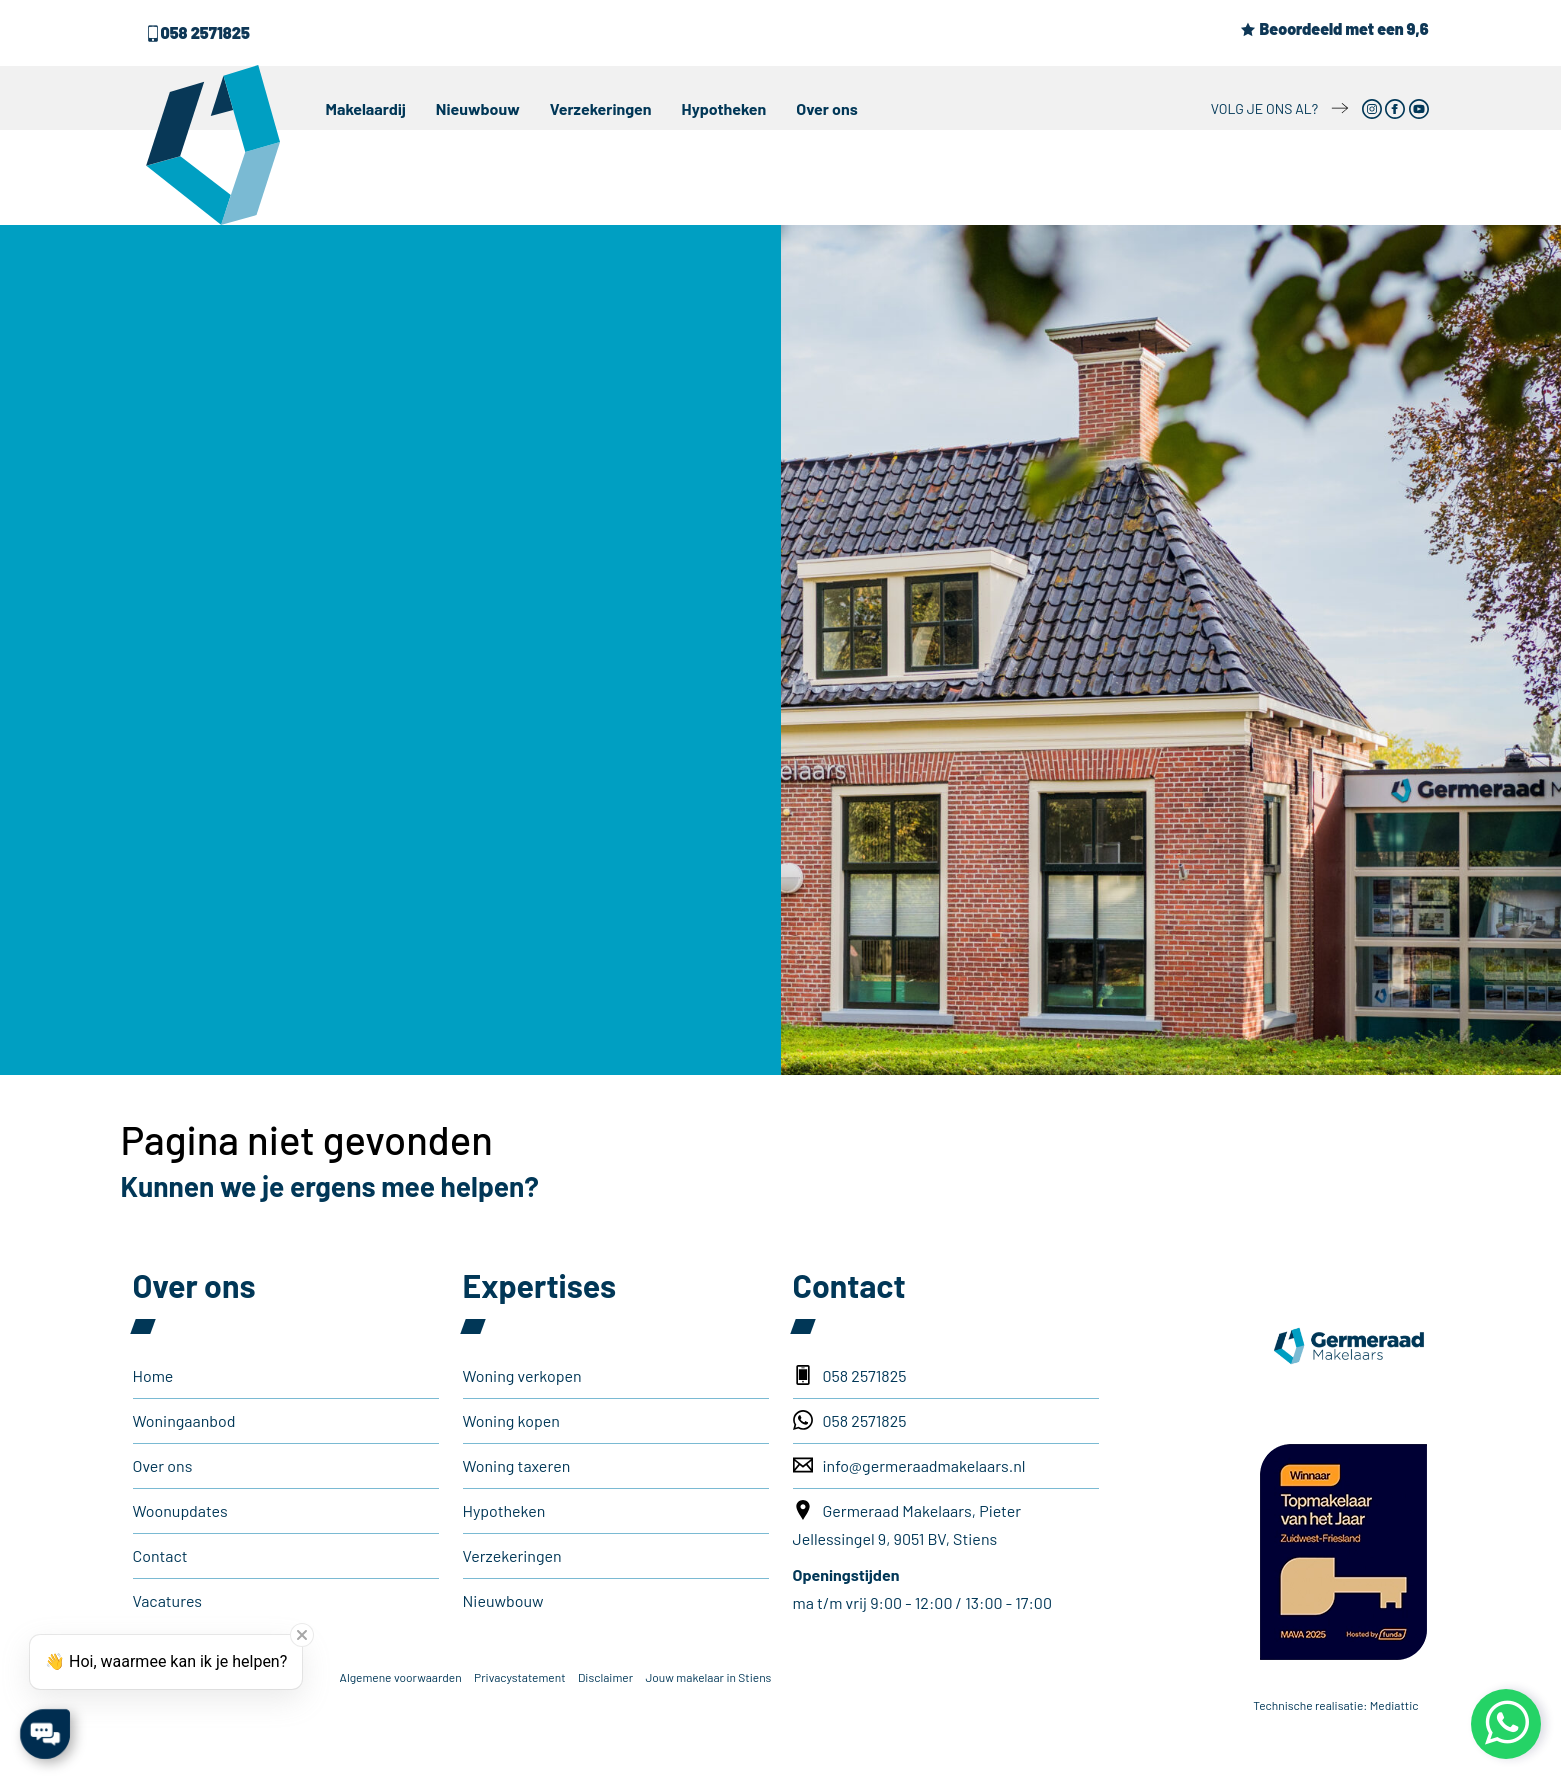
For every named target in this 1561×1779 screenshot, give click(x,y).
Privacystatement (519, 1677)
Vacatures (168, 1600)
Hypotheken (724, 108)
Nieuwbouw (478, 108)
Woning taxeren (517, 1465)
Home (153, 1375)
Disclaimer (605, 1677)
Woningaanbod (184, 1420)
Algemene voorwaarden (401, 1677)
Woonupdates (180, 1510)
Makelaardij (366, 108)
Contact (160, 1555)
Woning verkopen (522, 1375)
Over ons (827, 108)
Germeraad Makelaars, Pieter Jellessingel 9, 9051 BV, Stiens (907, 1524)
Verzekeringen (601, 108)
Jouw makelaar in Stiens (708, 1677)
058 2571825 (197, 32)
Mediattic (1394, 1705)
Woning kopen (511, 1420)
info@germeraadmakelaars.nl (909, 1465)
